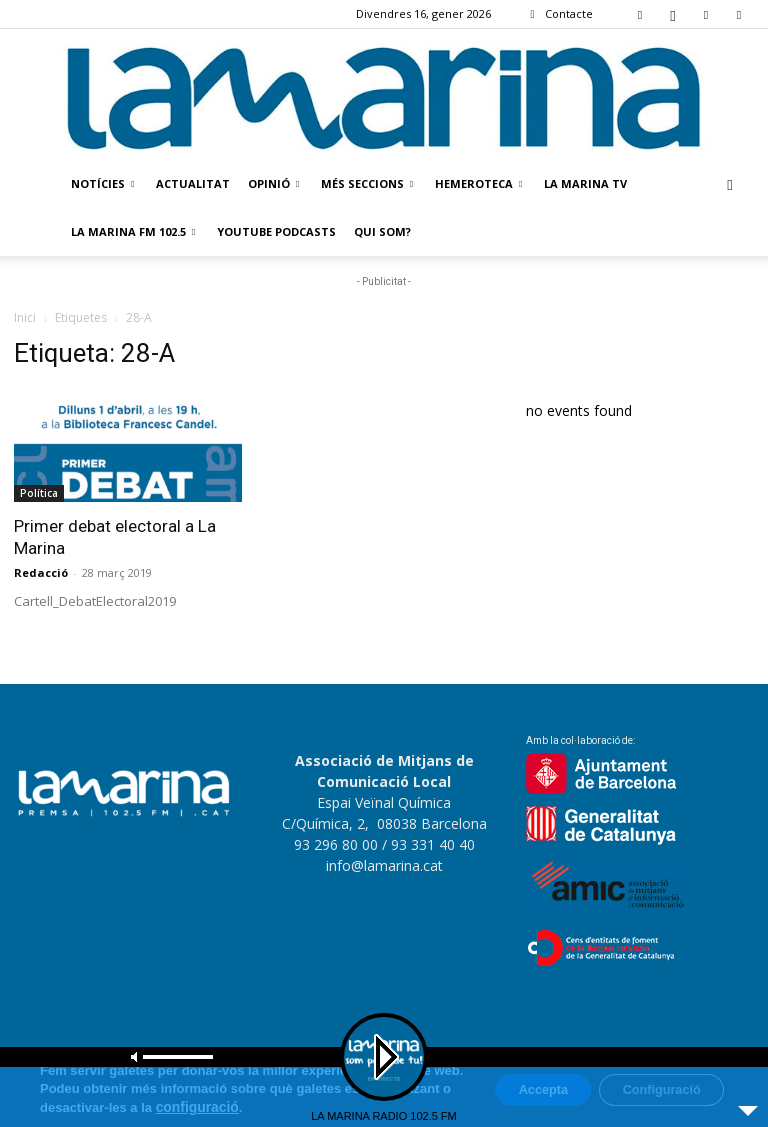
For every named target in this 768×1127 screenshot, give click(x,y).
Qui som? (382, 231)
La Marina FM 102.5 (133, 231)
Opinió (273, 183)
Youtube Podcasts (276, 231)
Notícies (102, 183)
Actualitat (193, 183)
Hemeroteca (478, 183)
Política (39, 493)
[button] (730, 184)
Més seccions (367, 183)
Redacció (41, 572)
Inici (25, 317)
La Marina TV (585, 183)
